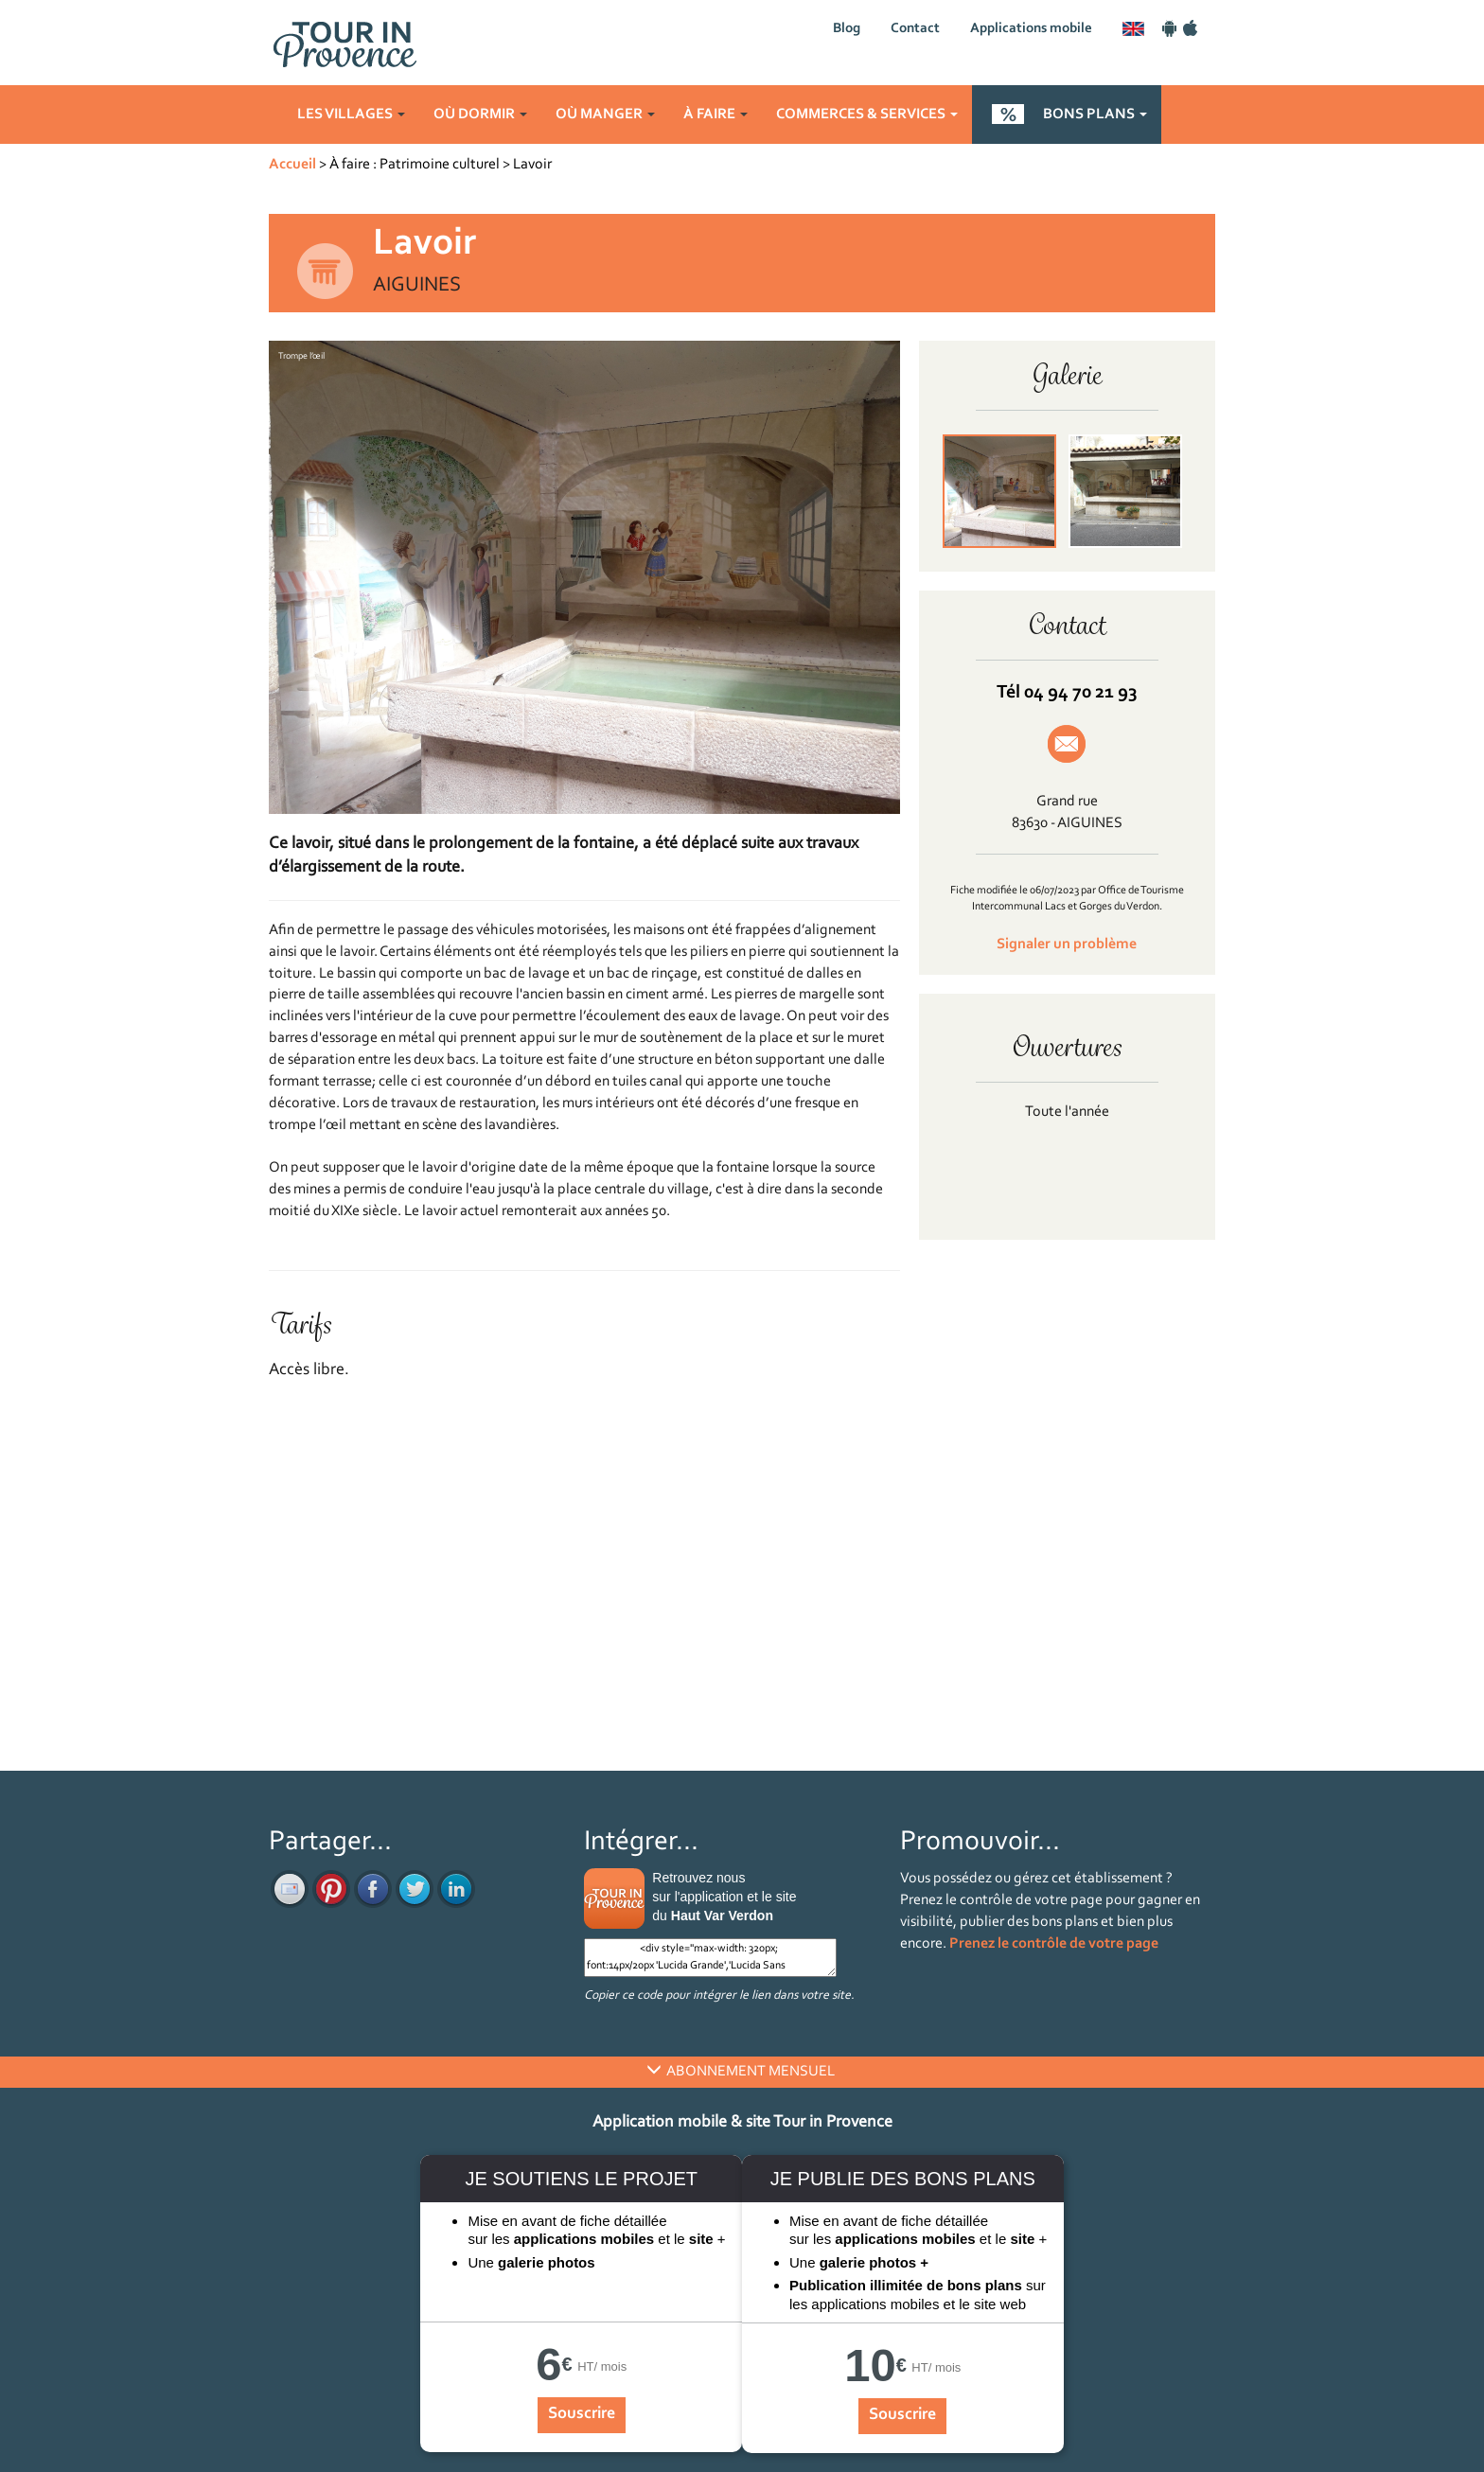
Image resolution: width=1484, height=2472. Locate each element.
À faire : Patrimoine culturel (414, 164)
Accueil (292, 164)
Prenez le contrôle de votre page (1053, 1943)
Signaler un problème (1067, 944)
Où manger (605, 114)
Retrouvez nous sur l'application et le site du (724, 1896)
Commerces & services (867, 114)
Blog (846, 29)
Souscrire (581, 2414)
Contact (915, 29)
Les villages (351, 114)
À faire (715, 114)
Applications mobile (1031, 29)
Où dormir (480, 114)
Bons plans (1095, 114)
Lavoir (532, 164)
